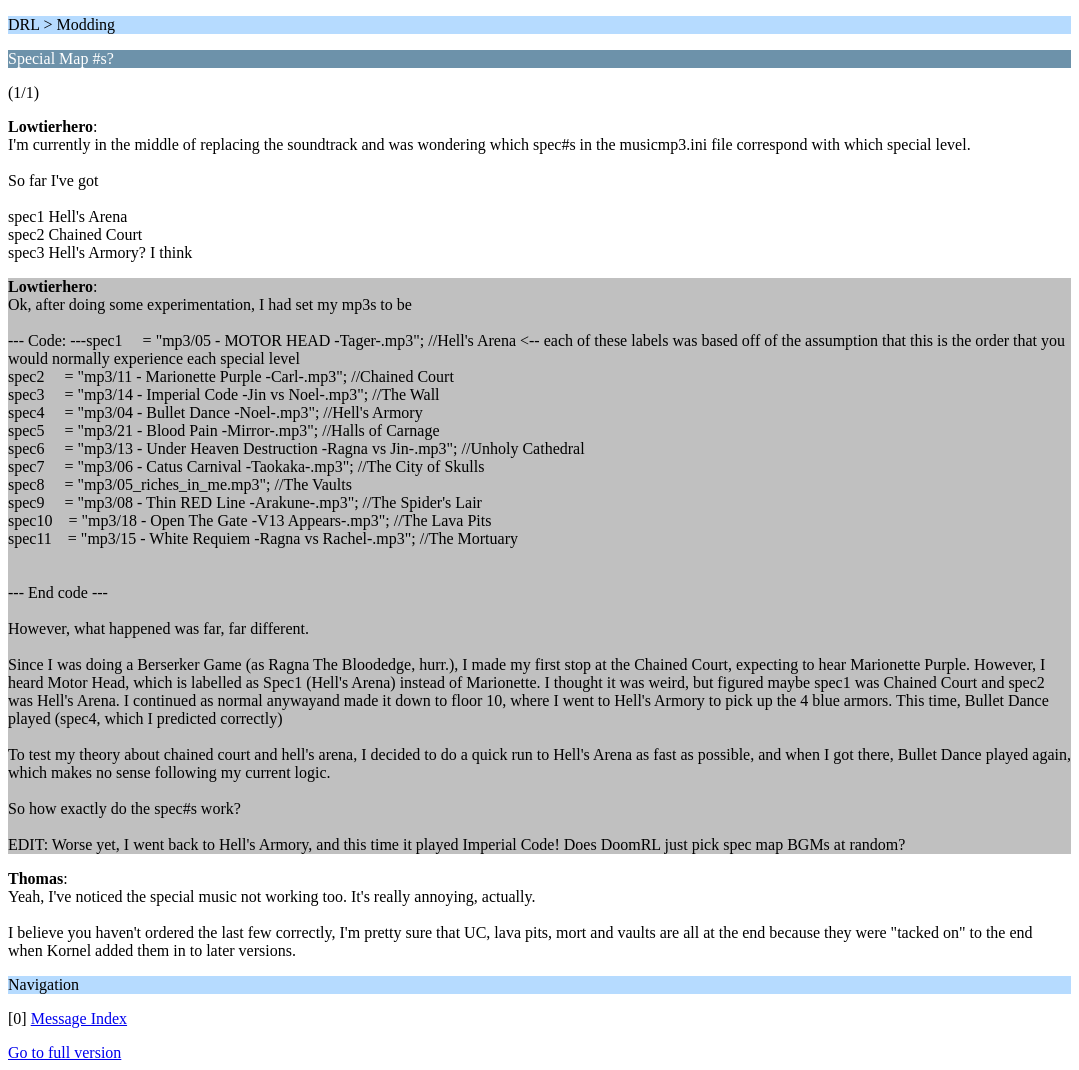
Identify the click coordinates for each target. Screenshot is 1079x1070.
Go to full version (64, 1052)
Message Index (79, 1018)
